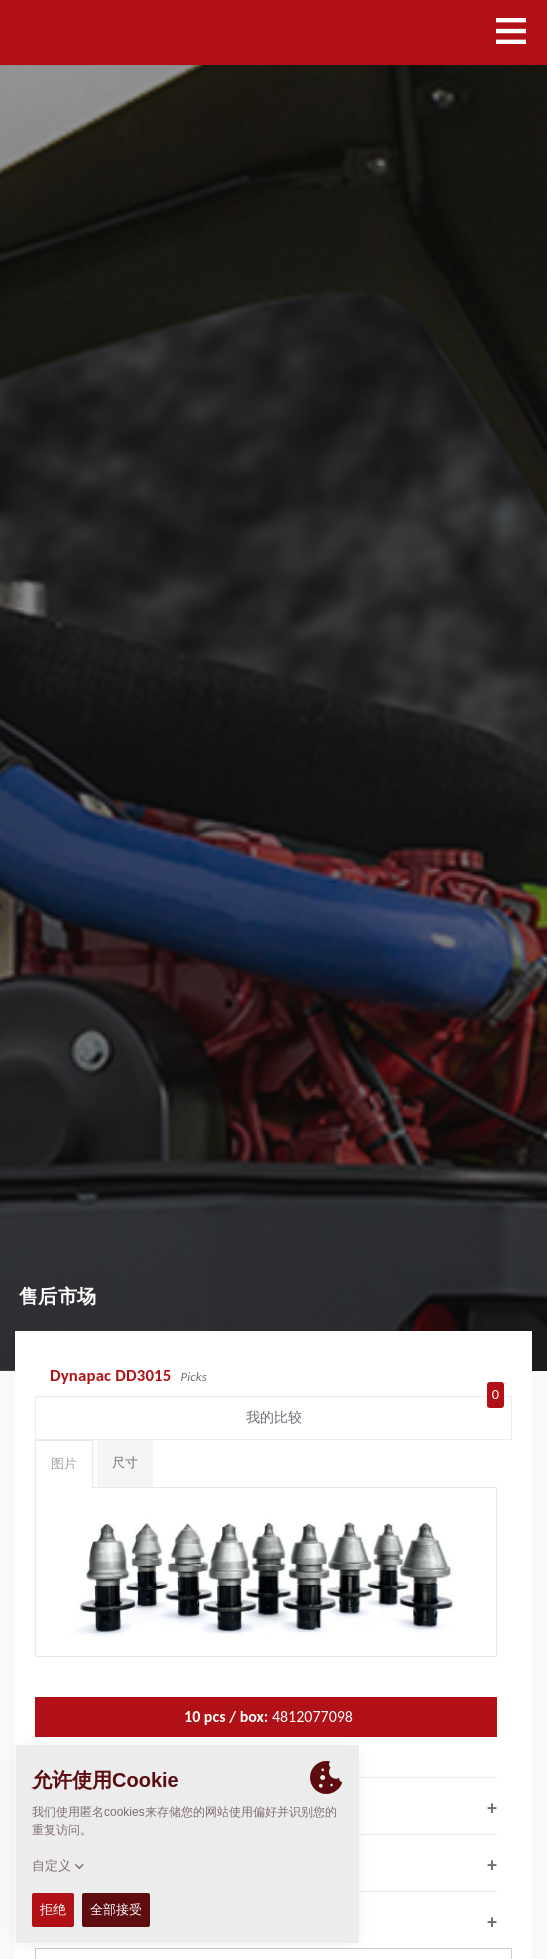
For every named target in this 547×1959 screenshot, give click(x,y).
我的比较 (375, 1413)
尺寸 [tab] (125, 1462)
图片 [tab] (64, 1463)
